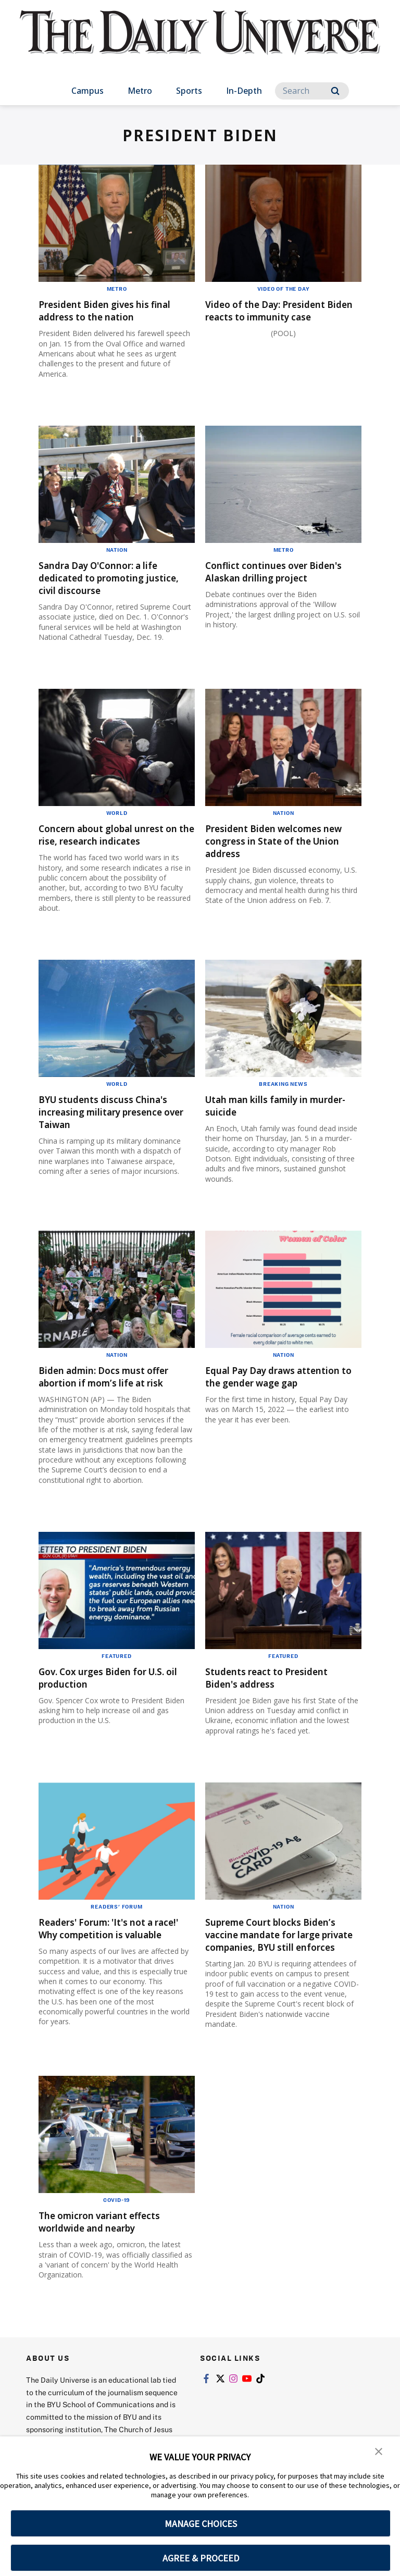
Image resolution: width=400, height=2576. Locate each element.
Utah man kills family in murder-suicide (267, 1118)
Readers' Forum (116, 1919)
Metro (140, 90)
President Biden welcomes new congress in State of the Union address (279, 840)
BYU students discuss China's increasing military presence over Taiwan (114, 1124)
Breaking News (283, 1096)
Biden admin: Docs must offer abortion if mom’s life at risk (116, 1389)
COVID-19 (116, 2225)
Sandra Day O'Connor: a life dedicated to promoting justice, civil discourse (110, 577)
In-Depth (244, 90)
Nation (117, 550)
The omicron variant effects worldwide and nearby (111, 2246)
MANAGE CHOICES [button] (201, 2524)
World (117, 813)
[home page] (200, 41)
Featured (116, 1668)
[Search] (311, 91)
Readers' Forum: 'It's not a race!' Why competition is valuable (106, 1946)
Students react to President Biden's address (277, 1690)
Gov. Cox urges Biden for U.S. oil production (113, 1690)
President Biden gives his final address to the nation (117, 310)
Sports (189, 90)
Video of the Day (283, 289)
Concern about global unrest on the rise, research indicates (113, 840)
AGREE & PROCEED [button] (200, 2558)
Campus (87, 90)
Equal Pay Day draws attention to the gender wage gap (282, 1395)
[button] (379, 2451)
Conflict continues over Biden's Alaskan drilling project (266, 577)
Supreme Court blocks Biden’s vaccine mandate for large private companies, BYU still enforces (282, 1953)
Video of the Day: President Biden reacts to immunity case (276, 316)
